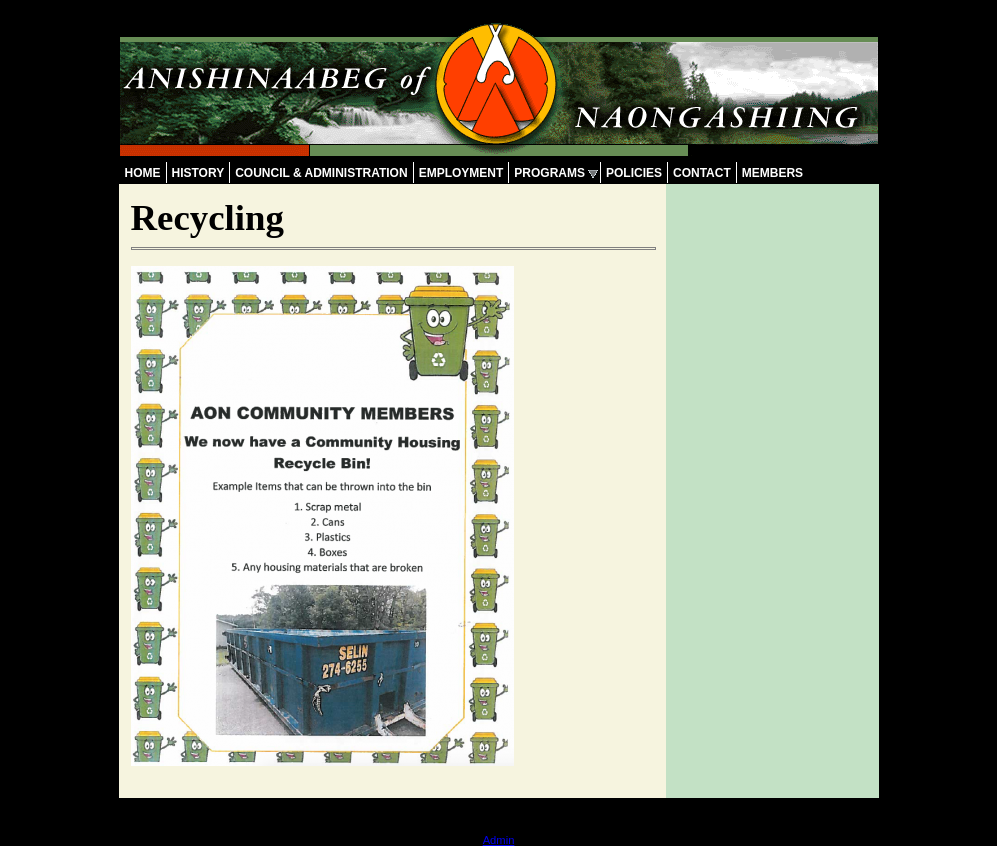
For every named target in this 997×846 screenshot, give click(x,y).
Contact (702, 173)
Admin (499, 840)
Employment (461, 173)
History (198, 173)
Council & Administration (321, 173)
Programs (549, 173)
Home (143, 173)
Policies (634, 173)
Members (772, 173)
